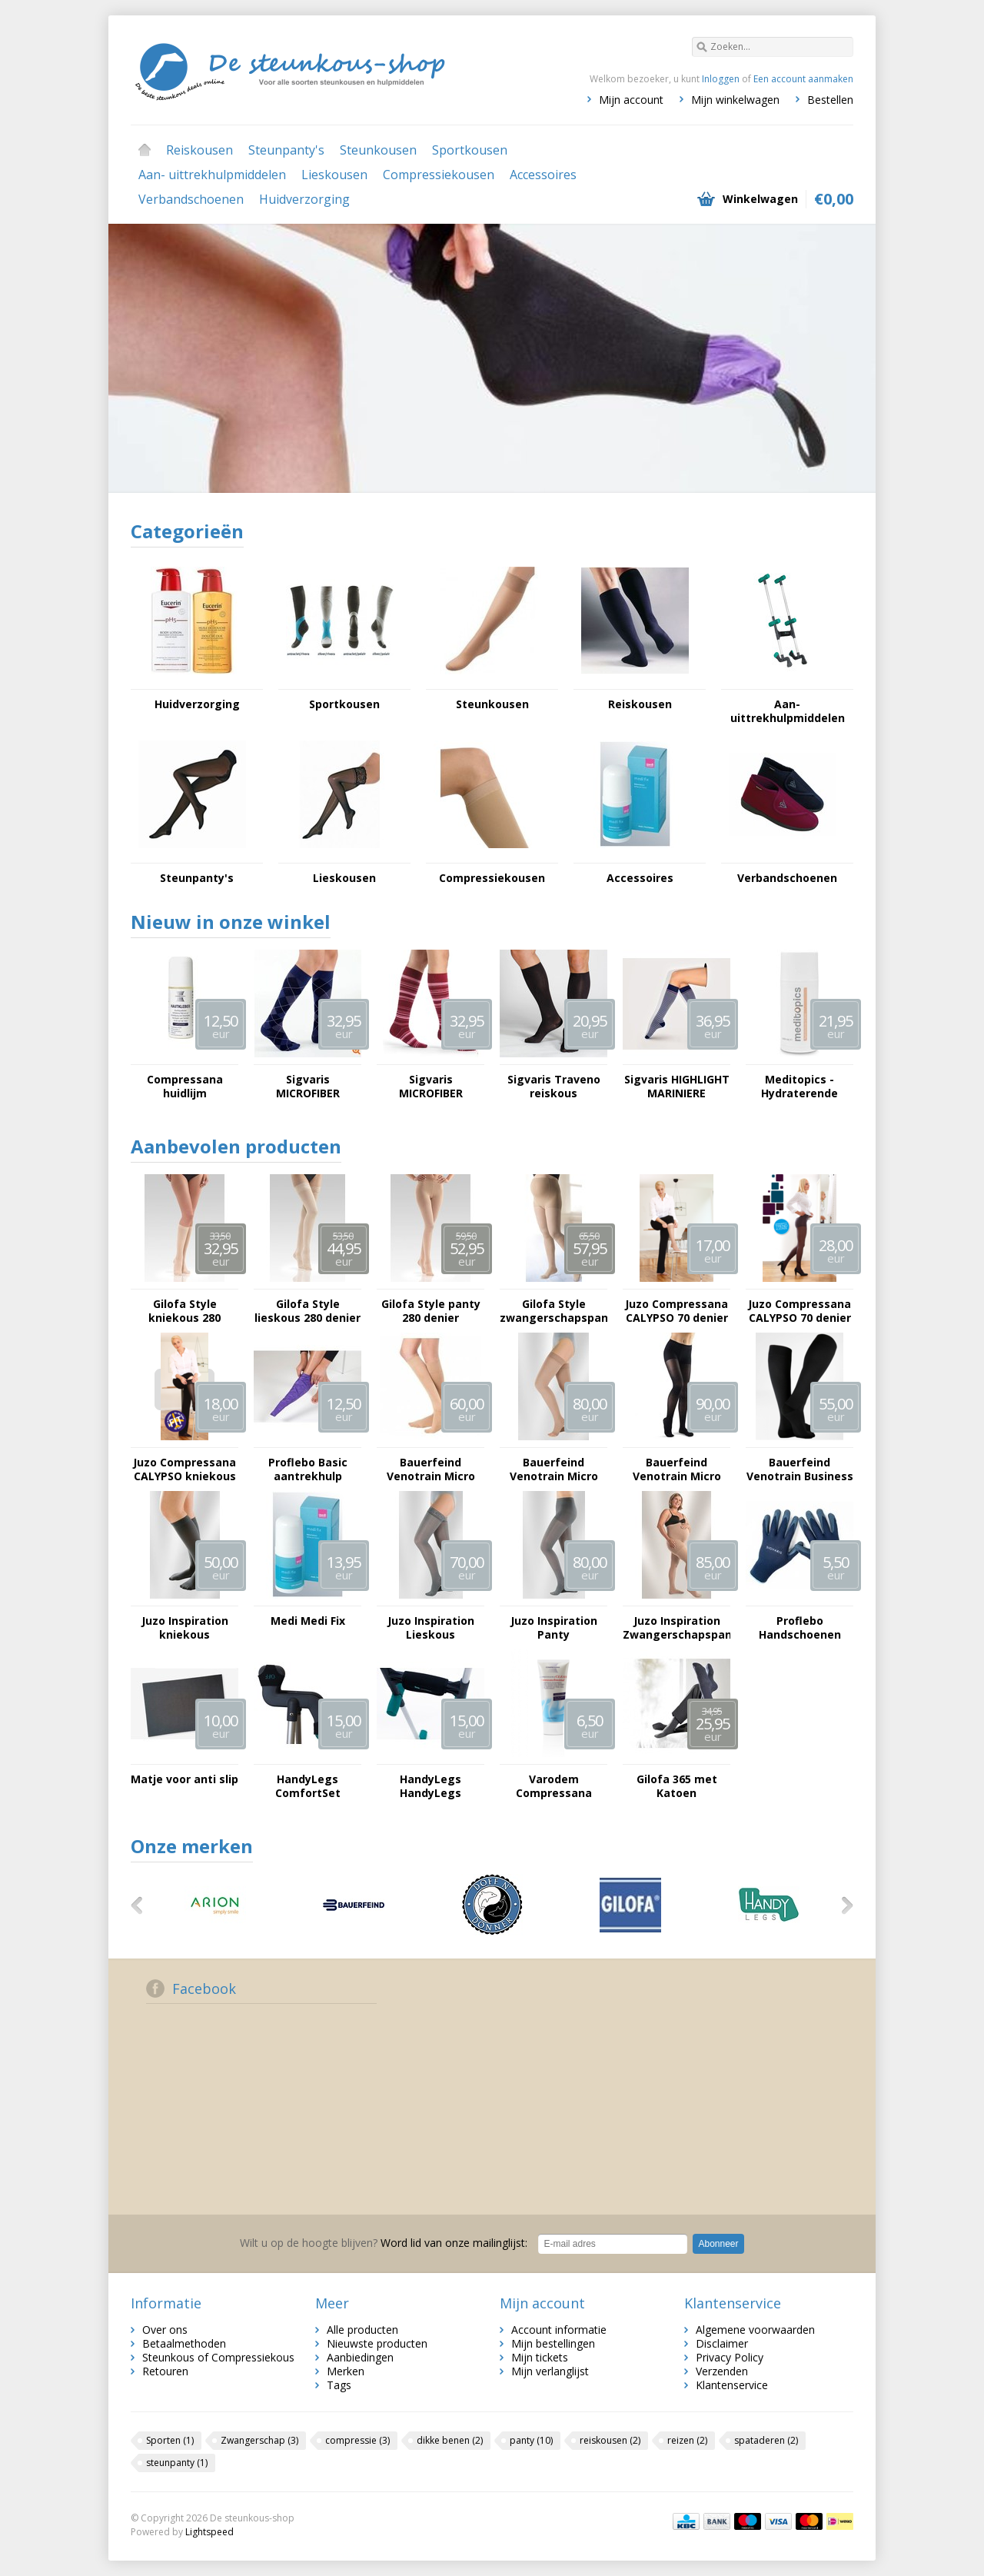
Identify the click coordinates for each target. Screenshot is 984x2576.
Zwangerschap (259, 2440)
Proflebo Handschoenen (800, 1628)
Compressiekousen (438, 174)
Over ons (165, 2329)
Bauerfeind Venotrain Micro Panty (677, 1469)
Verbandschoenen (191, 199)
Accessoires (543, 174)
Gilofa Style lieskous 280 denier (307, 1311)
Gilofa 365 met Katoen (677, 1786)
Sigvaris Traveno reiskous (553, 1086)
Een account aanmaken (803, 78)
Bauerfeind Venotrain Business (799, 1469)
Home (144, 150)
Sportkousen (469, 149)
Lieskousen (334, 174)
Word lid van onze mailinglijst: (383, 2242)
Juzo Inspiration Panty (553, 1628)
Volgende (841, 1904)
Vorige (142, 1904)
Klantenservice (732, 2385)
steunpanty (177, 2462)
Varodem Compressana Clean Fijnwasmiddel (553, 1786)
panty (531, 2440)
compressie (357, 2440)
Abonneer (718, 2243)
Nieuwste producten (377, 2343)
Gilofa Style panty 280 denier (430, 1311)
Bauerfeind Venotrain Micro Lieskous (554, 1469)
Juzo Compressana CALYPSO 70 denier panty (799, 1311)
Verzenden (722, 2371)
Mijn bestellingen (553, 2343)
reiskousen (610, 2440)
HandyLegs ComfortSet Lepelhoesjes (307, 1786)
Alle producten (362, 2329)
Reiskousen (199, 149)
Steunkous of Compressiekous (218, 2357)
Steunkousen (378, 149)
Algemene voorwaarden (755, 2329)
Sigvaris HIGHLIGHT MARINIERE (677, 1086)
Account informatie (559, 2329)
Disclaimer (722, 2343)
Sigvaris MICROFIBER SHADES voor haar (431, 1086)
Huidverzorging (304, 199)
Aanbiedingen (360, 2357)
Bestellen (830, 99)
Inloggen (721, 78)
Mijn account (631, 99)
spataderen (766, 2440)
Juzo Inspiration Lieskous (430, 1628)
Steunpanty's (286, 149)
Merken (345, 2371)
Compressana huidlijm (185, 1086)
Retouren (165, 2371)
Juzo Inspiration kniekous (184, 1628)
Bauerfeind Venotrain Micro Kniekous (431, 1469)
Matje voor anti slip (184, 1779)
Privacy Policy (729, 2357)
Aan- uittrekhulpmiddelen (212, 174)
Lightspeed (209, 2531)
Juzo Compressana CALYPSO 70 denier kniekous (676, 1311)
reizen (687, 2440)
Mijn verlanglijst (550, 2371)
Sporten (170, 2440)
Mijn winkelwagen (735, 99)
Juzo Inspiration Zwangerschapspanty (676, 1628)
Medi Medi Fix (308, 1621)
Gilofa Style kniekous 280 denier (184, 1311)
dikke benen (450, 2440)
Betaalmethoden (184, 2343)
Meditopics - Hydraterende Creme (799, 1086)
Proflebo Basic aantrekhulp (307, 1469)
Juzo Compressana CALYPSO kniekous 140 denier (184, 1469)
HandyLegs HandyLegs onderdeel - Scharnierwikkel (431, 1786)
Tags (339, 2385)
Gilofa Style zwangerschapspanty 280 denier (553, 1311)
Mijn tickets (539, 2357)
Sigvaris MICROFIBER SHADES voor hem (307, 1086)
